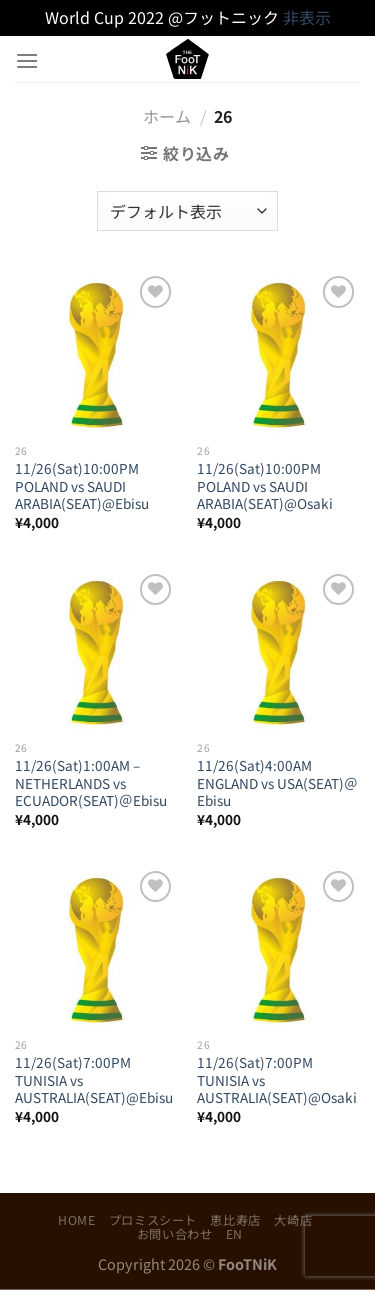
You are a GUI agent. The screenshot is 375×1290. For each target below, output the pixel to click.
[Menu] (27, 60)
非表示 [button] (307, 17)
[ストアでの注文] (187, 211)
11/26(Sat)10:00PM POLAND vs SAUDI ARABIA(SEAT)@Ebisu (82, 486)
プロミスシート (153, 1220)
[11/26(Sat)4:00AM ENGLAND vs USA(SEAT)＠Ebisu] (278, 650)
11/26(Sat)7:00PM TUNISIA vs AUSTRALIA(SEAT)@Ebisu (94, 1080)
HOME (76, 1220)
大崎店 (293, 1220)
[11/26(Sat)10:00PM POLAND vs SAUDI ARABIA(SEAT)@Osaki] (278, 352)
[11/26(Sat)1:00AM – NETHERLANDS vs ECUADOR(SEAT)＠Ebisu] (96, 650)
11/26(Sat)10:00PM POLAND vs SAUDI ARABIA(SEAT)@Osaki (265, 486)
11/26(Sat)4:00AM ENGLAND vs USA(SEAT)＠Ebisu (277, 783)
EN (234, 1234)
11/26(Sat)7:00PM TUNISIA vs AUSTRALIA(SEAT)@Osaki (277, 1080)
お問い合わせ (175, 1234)
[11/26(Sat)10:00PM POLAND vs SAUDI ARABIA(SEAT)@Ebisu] (96, 352)
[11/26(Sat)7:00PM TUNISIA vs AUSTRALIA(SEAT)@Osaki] (278, 947)
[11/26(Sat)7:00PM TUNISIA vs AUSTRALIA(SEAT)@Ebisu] (96, 947)
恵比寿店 (235, 1220)
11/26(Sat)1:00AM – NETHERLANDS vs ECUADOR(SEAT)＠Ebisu (91, 783)
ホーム (167, 116)
